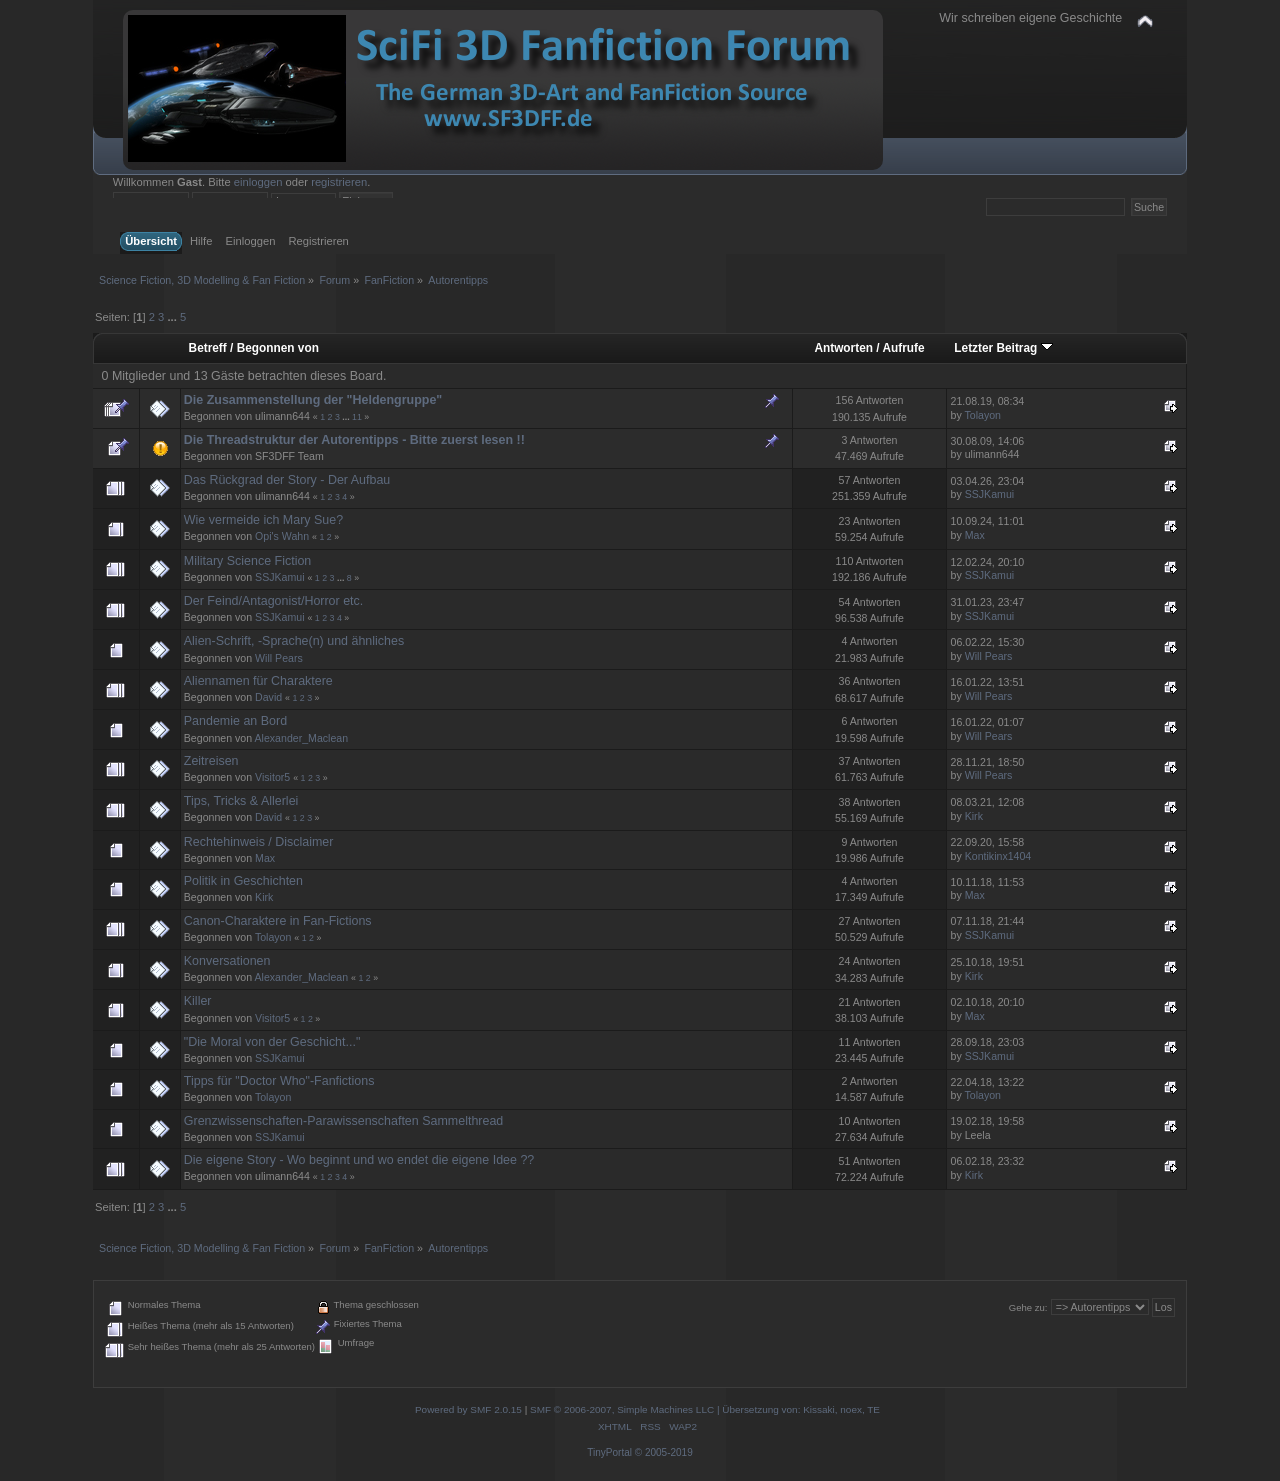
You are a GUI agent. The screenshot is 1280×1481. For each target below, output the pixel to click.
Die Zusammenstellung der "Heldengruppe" (313, 400)
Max (975, 535)
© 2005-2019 (664, 1452)
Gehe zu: (1028, 1307)
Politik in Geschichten (243, 881)
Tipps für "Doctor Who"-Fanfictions (279, 1081)
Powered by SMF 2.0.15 (468, 1409)
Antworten (843, 348)
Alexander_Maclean (301, 738)
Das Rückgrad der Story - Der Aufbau (287, 480)
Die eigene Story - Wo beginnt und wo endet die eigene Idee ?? (359, 1160)
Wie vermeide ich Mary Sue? (263, 520)
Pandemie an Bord (235, 721)
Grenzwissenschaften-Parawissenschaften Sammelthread (344, 1121)
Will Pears (279, 658)
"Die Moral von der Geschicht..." (272, 1042)
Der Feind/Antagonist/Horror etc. (274, 601)
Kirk (974, 816)
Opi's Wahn (282, 536)
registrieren (339, 182)
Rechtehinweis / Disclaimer (259, 842)
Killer (198, 1001)
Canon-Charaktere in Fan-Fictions (278, 921)
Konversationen (227, 961)
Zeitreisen (211, 761)
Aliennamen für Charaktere (258, 681)
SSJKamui (989, 494)
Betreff (208, 348)
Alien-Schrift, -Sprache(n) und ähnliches (294, 641)
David (268, 697)
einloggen (258, 182)
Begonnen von (278, 348)
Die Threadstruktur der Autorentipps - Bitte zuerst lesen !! (354, 440)
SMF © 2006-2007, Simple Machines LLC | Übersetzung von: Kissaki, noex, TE (705, 1409)
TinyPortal (609, 1452)
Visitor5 (272, 777)
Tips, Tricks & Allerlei (241, 801)
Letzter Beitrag (1003, 348)
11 (357, 417)
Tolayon (983, 415)
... (173, 317)
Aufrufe (903, 348)
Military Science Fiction (248, 561)
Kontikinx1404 (998, 856)
